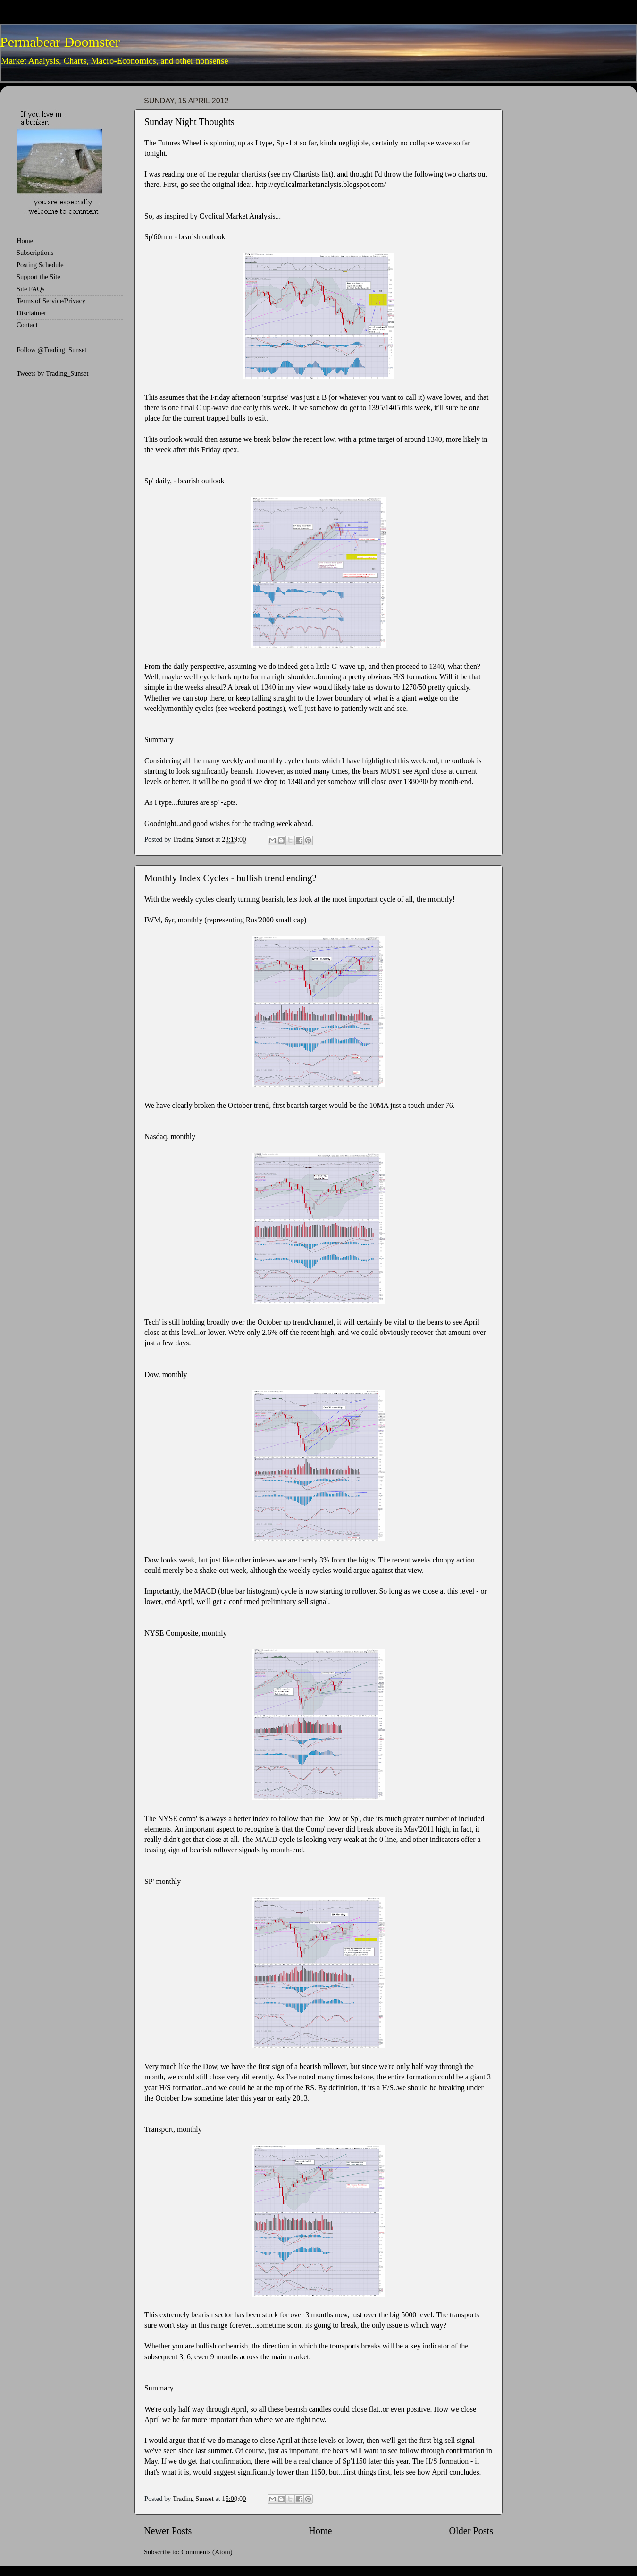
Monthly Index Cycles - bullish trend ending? (230, 878)
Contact (27, 325)
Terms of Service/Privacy (51, 300)
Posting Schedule (40, 265)
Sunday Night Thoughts (189, 122)
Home (320, 2530)
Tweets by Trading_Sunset (53, 373)
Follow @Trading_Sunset (51, 350)
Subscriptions (35, 252)
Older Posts (471, 2530)
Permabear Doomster (60, 42)
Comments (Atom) (206, 2552)
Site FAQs (30, 289)
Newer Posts (168, 2530)
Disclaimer (31, 313)
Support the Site (38, 276)
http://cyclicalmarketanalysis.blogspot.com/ (321, 184)
